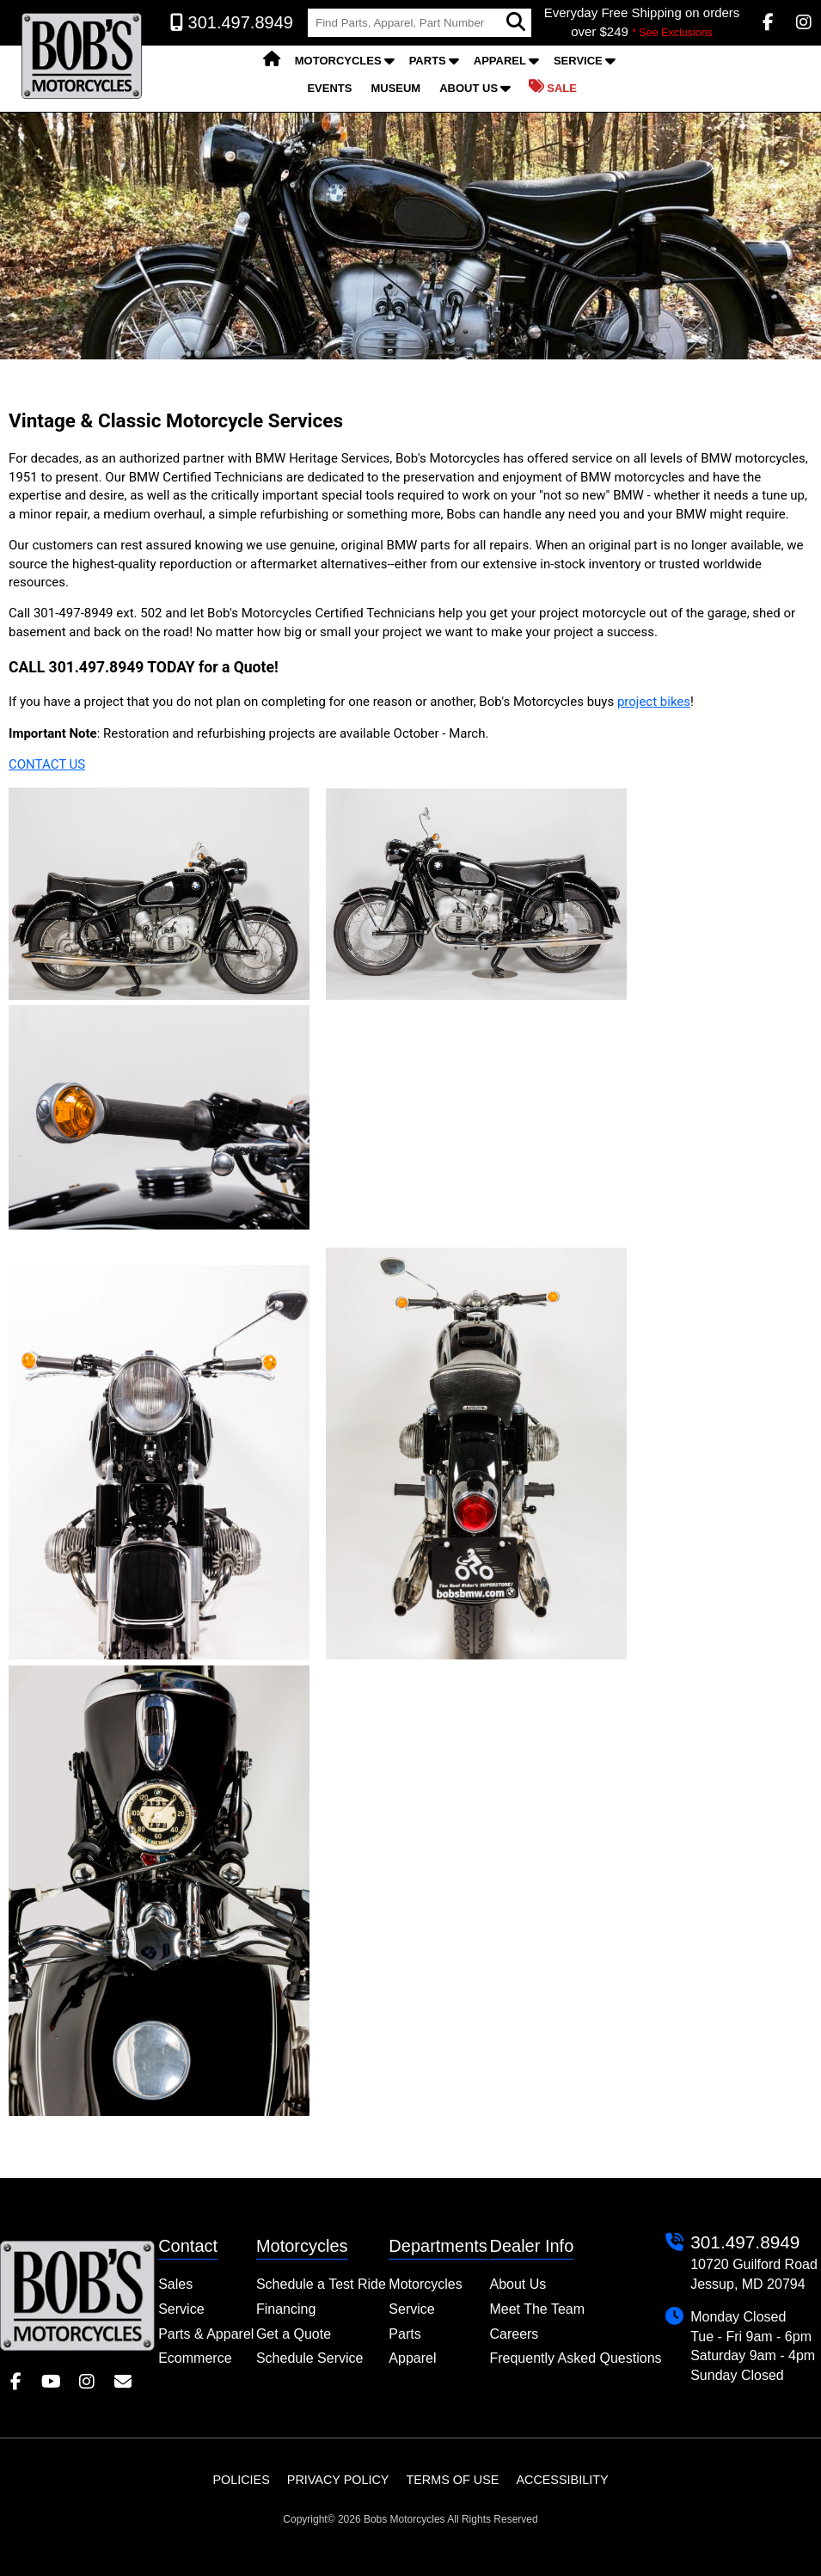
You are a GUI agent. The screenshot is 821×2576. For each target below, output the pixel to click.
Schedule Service (310, 2358)
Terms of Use (452, 2480)
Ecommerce (194, 2358)
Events (329, 88)
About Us (468, 88)
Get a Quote (293, 2334)
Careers (513, 2334)
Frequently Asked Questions (575, 2358)
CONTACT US (47, 764)
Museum (395, 88)
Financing (286, 2309)
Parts (427, 60)
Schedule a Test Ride (321, 2284)
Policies (240, 2480)
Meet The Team (537, 2309)
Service (578, 60)
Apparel (500, 60)
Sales (175, 2284)
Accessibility (562, 2480)
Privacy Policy (338, 2480)
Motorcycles (338, 60)
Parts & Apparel (206, 2334)
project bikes (653, 701)
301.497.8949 (745, 2242)
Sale (553, 87)
